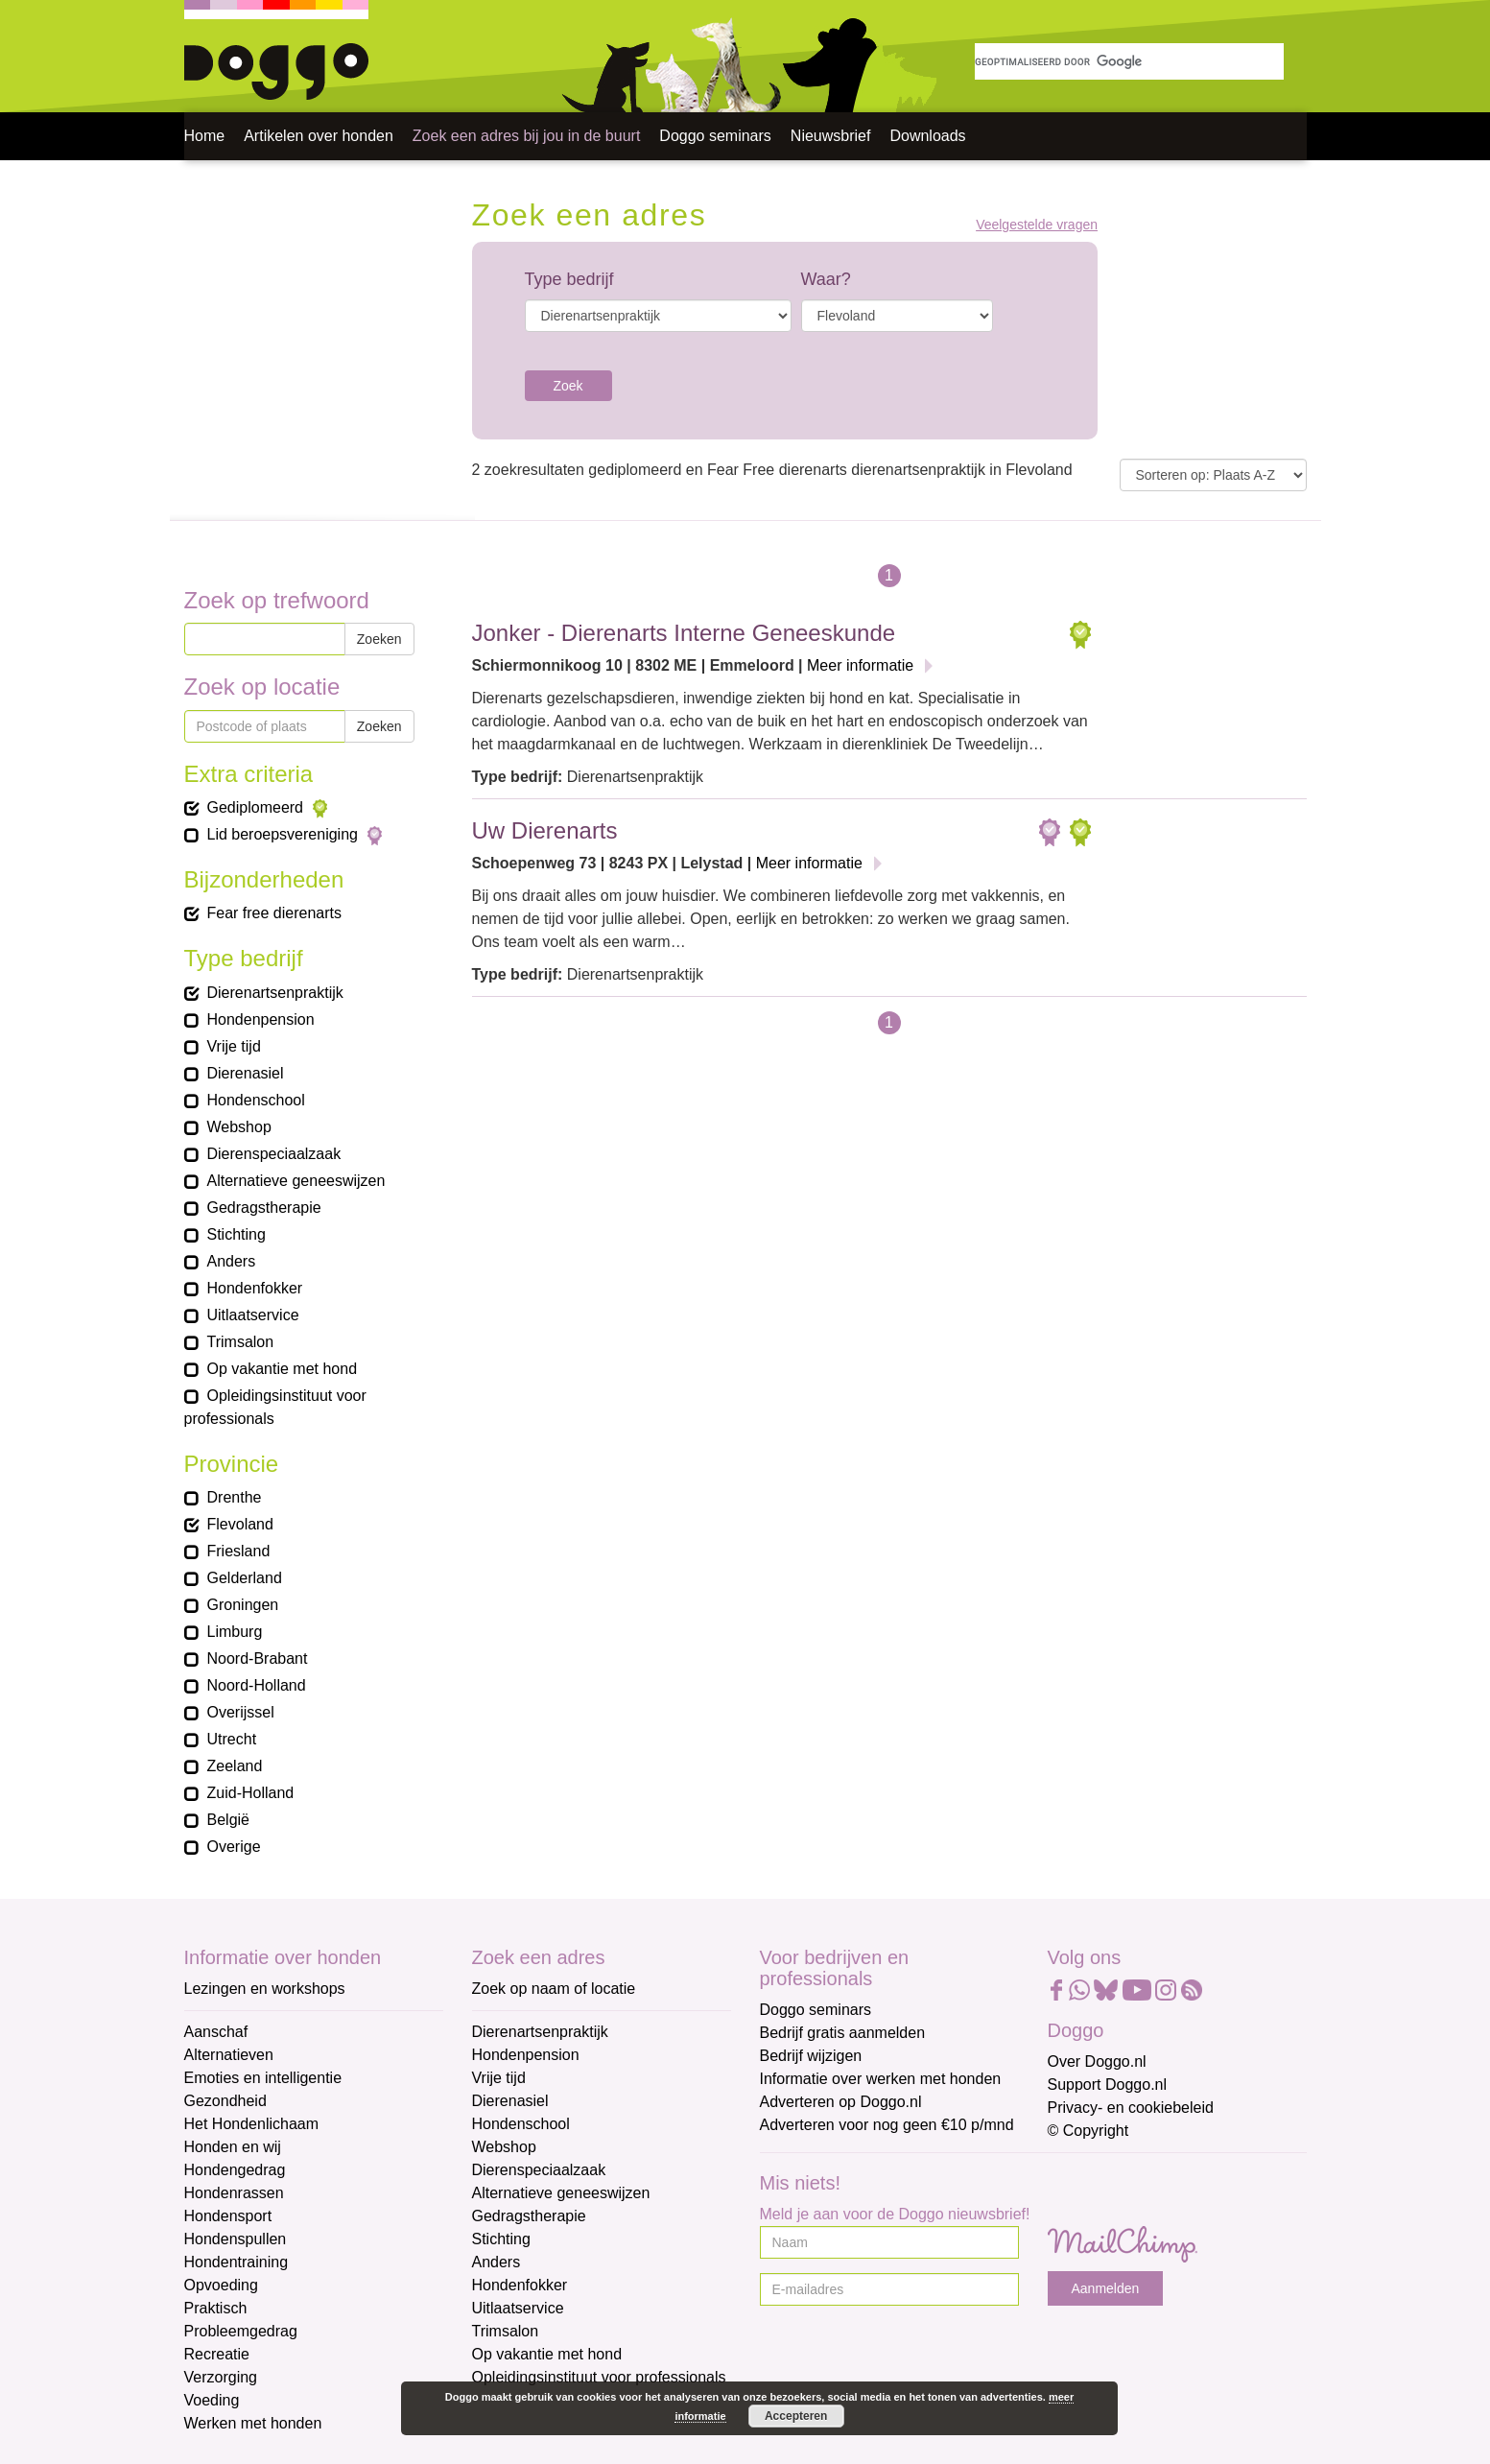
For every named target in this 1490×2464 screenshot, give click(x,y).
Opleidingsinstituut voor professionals (599, 2377)
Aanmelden (1106, 2288)
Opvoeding (221, 2285)
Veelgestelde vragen (1037, 225)
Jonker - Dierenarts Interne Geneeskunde (684, 633)
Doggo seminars (715, 136)
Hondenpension (525, 2055)
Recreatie (216, 2354)
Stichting (501, 2239)
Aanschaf (216, 2032)
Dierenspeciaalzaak (539, 2170)
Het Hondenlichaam (251, 2124)
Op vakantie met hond (547, 2354)
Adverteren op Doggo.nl (841, 2102)
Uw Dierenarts (545, 830)
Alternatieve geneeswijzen (561, 2193)
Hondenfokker (520, 2285)
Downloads (927, 136)
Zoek (568, 385)
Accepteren (796, 2416)
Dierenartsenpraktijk (540, 2032)
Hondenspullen (235, 2239)
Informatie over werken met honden (881, 2079)
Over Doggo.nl (1097, 2061)
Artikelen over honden (318, 136)
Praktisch (216, 2308)
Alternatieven (228, 2055)
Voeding (212, 2400)
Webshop (504, 2147)
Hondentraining (236, 2262)
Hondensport (228, 2216)
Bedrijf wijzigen (811, 2056)
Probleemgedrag (240, 2331)
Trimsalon (505, 2331)
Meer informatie (860, 665)
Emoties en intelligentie (263, 2078)
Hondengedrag (235, 2170)
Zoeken (379, 639)
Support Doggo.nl (1108, 2084)
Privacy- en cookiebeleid (1131, 2107)
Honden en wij (232, 2147)
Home (204, 136)
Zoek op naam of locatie (554, 1988)
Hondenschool (521, 2124)
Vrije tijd (499, 2078)
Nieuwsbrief (831, 136)
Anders (496, 2262)
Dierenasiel (510, 2101)
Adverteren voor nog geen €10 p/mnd (887, 2125)
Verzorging (221, 2377)
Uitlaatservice (518, 2308)
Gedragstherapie (529, 2216)
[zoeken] (1129, 61)
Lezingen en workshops (264, 1988)
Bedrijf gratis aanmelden (843, 2033)
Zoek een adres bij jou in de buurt (526, 136)
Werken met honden (253, 2423)
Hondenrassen (234, 2193)
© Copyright (1088, 2130)
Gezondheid (225, 2101)
